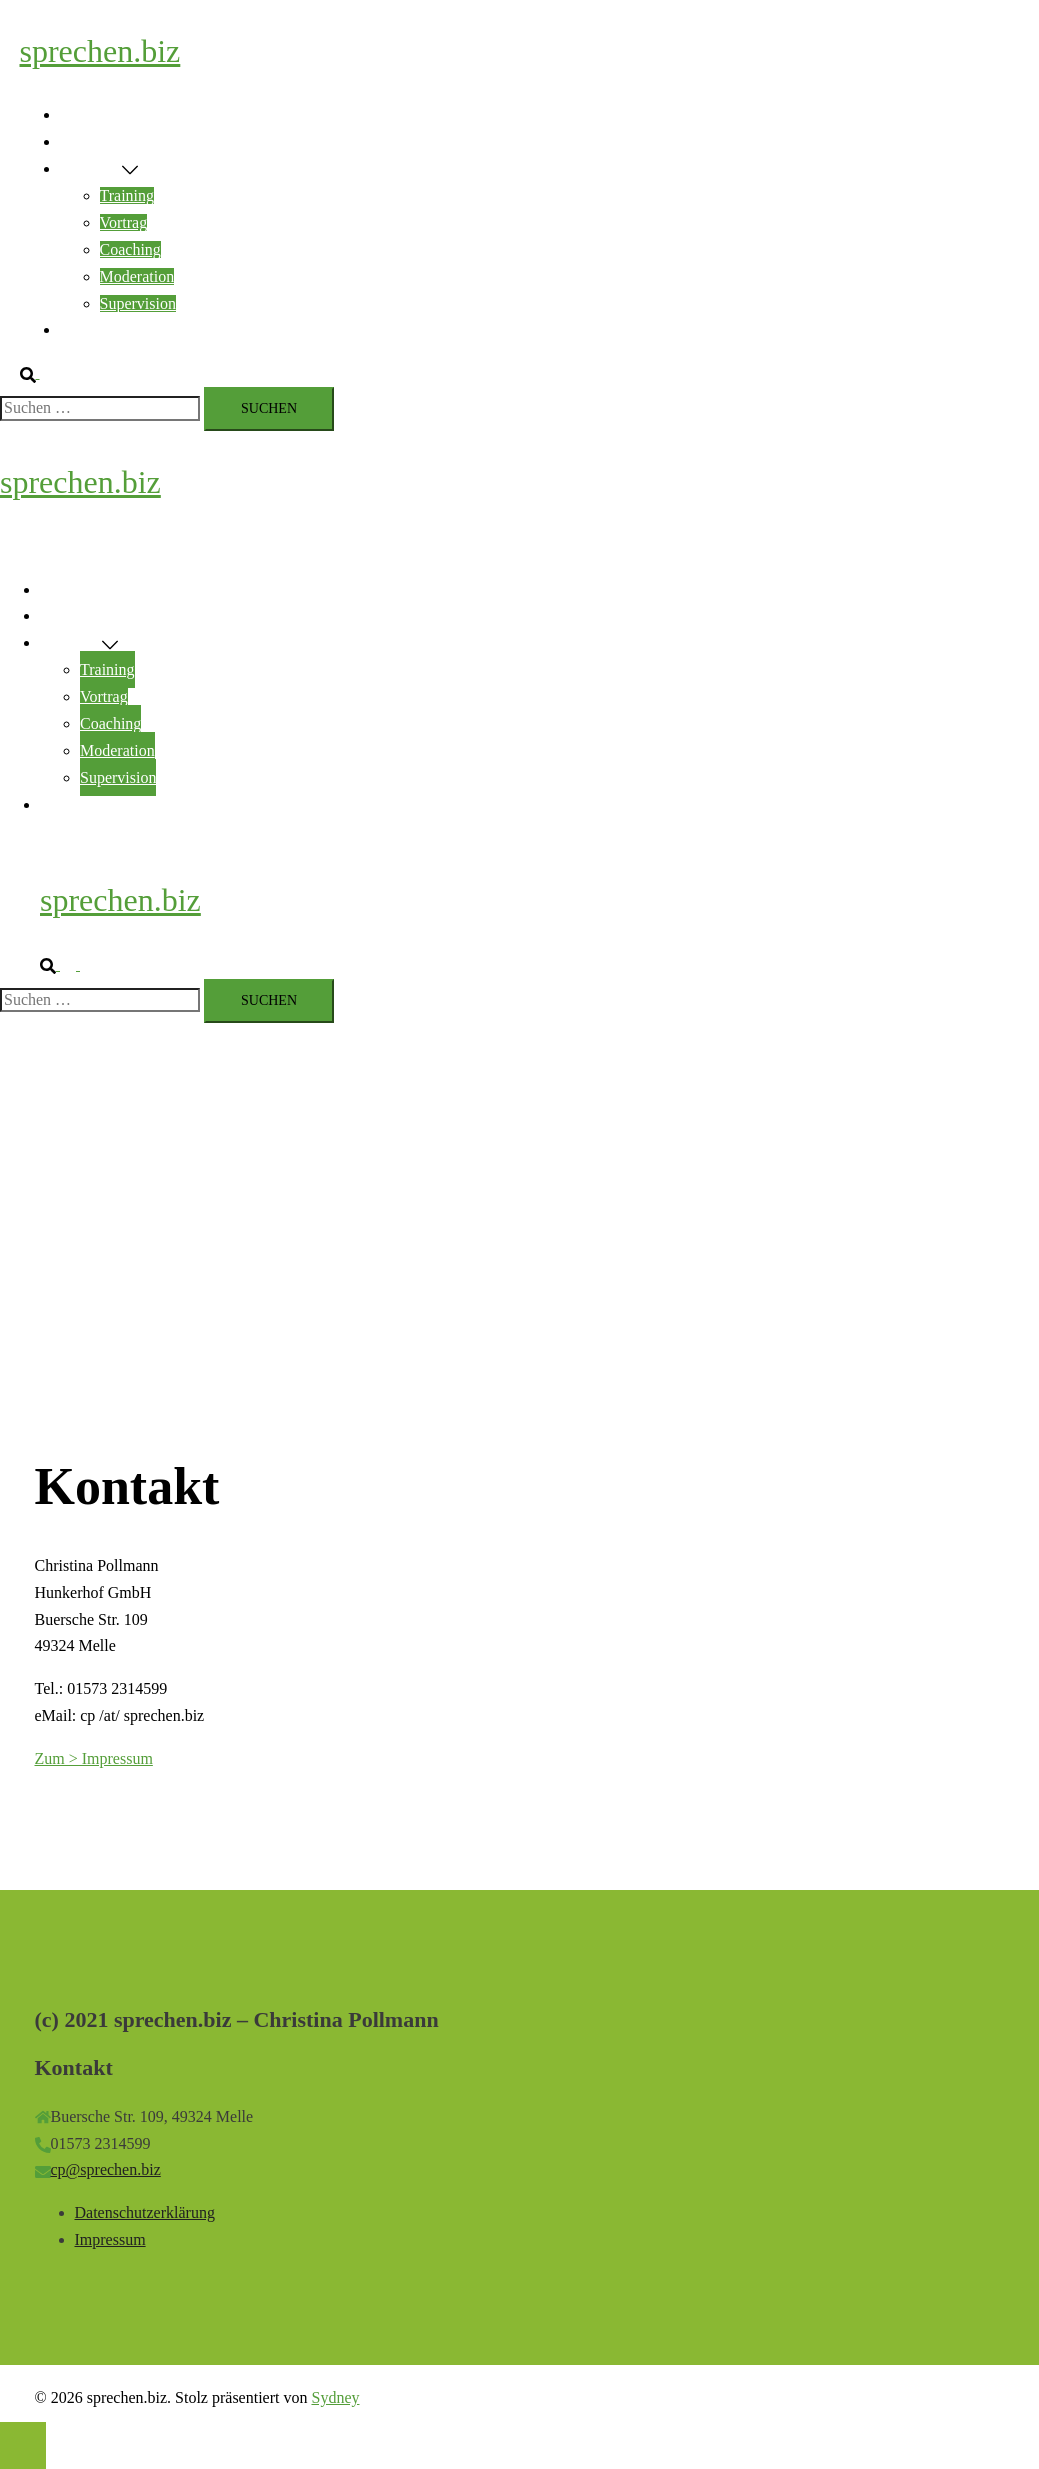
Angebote (91, 168)
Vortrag (124, 222)
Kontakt (86, 329)
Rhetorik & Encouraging (139, 141)
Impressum (110, 2239)
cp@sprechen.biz (106, 2169)
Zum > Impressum (94, 1758)
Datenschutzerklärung (145, 2212)
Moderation (137, 276)
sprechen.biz (100, 51)
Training (127, 195)
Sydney (335, 2397)
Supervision (138, 303)
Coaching (130, 249)
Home (79, 114)
